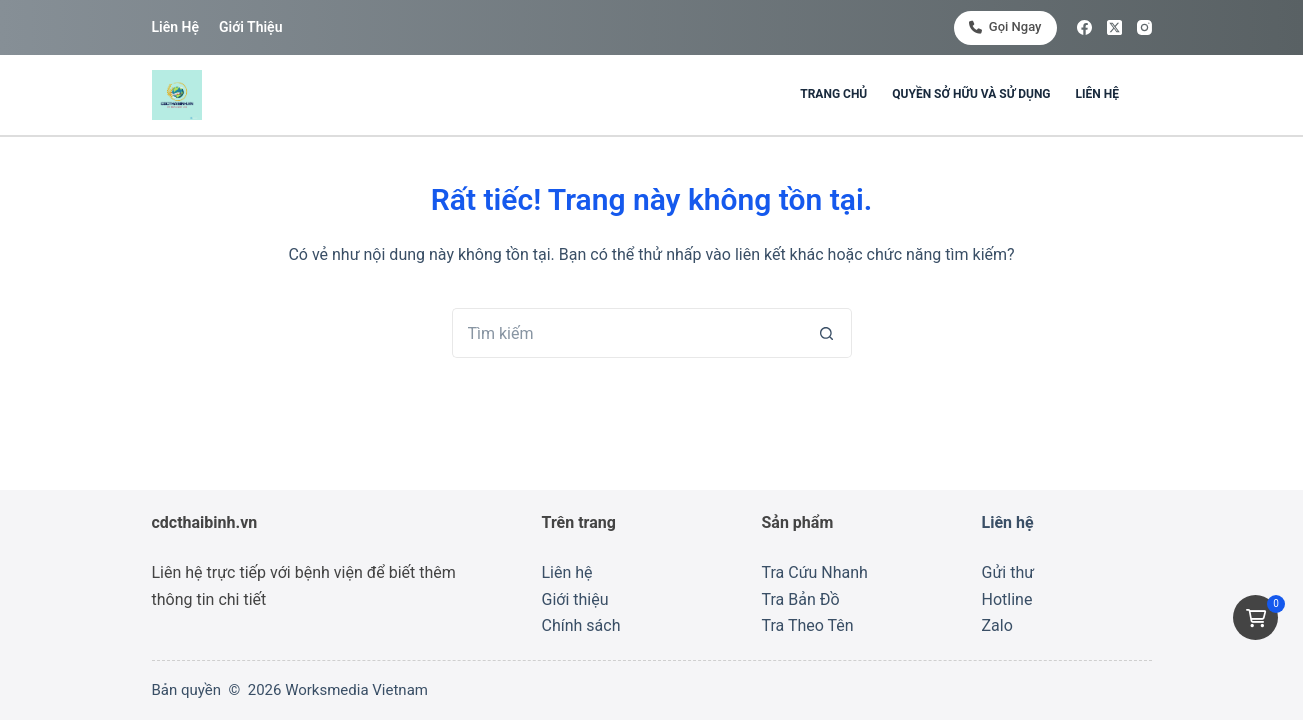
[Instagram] (1144, 27)
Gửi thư (1008, 572)
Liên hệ (175, 27)
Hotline (1007, 599)
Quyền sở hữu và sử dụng (971, 94)
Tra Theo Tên (808, 625)
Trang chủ (833, 94)
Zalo (997, 625)
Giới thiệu (250, 27)
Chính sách (581, 625)
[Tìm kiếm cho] (627, 333)
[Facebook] (1084, 27)
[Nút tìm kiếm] (827, 333)
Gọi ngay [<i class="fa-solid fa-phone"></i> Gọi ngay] (1005, 26)
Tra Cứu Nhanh (815, 572)
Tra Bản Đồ (801, 599)
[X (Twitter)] (1114, 27)
